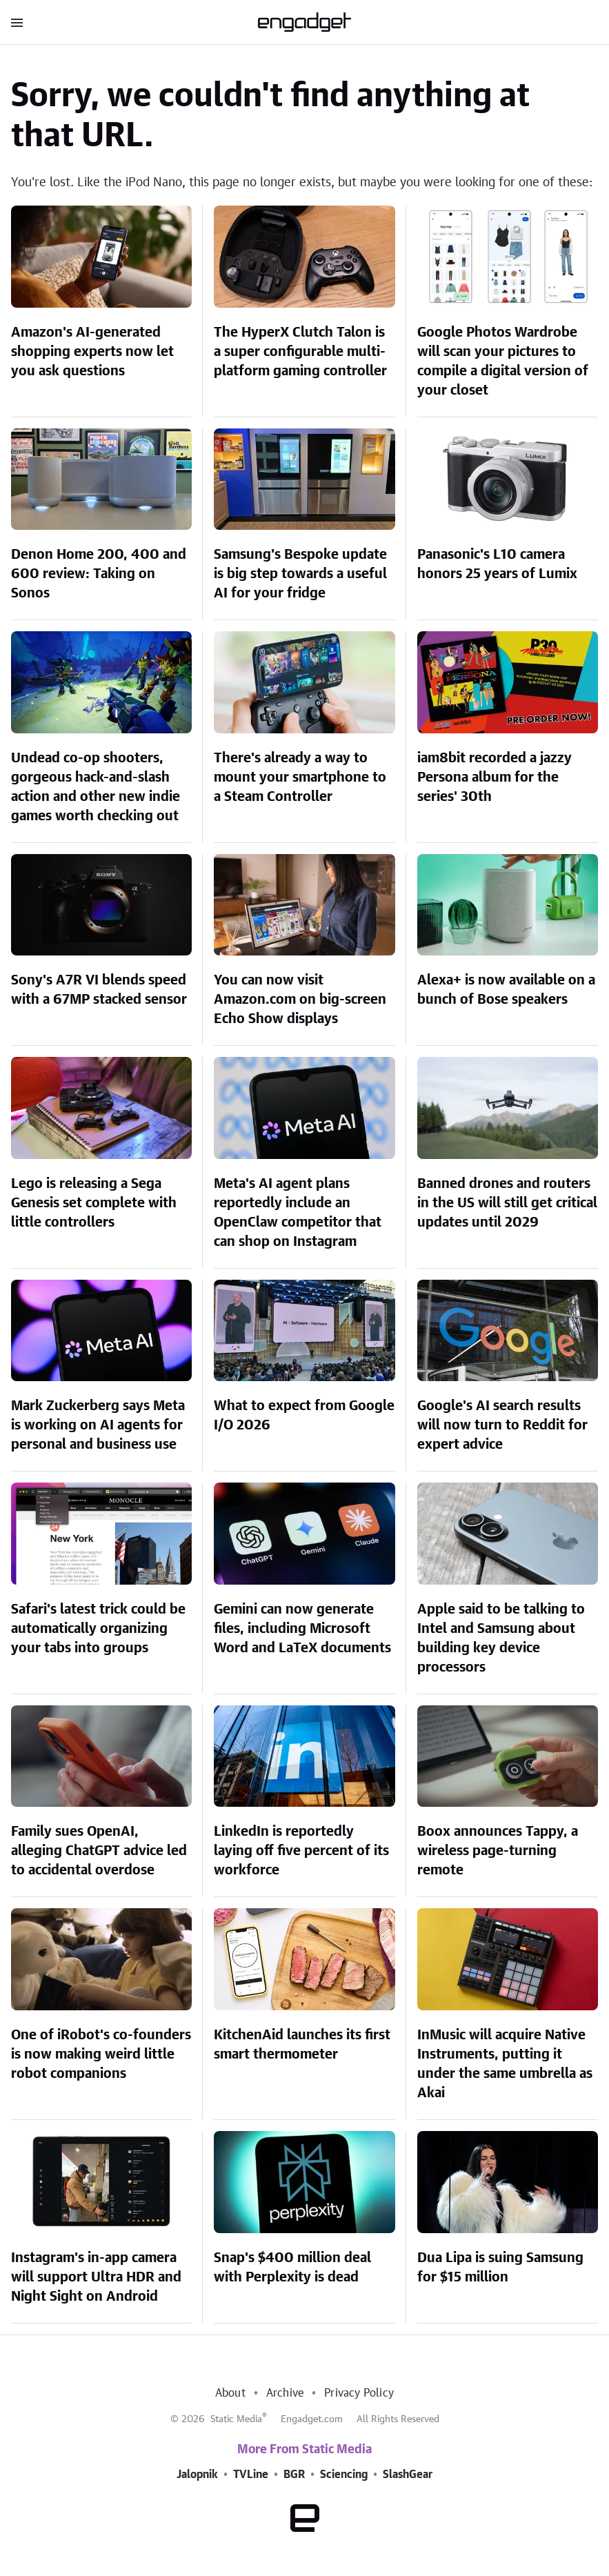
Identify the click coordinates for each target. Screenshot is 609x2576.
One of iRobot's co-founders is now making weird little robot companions (101, 2054)
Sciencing (344, 2474)
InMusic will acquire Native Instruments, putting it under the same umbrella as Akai (504, 2064)
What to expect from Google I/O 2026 (304, 1415)
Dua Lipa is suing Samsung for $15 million (500, 2267)
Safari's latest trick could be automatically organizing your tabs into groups (98, 1629)
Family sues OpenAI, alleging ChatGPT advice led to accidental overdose (99, 1851)
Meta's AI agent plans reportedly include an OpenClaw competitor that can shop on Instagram (297, 1213)
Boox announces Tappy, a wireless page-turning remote (497, 1851)
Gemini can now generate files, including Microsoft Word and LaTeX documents (302, 1629)
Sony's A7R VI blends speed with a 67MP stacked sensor (99, 990)
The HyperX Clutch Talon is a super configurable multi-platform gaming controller (300, 352)
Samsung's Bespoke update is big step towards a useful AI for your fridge (300, 574)
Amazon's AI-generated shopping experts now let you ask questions (92, 352)
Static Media (236, 2419)
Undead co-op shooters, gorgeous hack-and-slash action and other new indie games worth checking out (95, 787)
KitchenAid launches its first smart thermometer (302, 2044)
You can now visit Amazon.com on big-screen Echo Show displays (300, 999)
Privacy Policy (359, 2393)
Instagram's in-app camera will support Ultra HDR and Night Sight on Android (96, 2277)
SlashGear (407, 2474)
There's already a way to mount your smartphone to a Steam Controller (300, 777)
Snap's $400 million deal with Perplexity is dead (292, 2267)
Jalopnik (197, 2474)
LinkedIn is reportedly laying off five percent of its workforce (301, 1851)
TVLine (250, 2474)
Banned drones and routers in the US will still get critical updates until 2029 (507, 1203)
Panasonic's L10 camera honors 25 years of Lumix (497, 564)
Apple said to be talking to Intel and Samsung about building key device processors (501, 1638)
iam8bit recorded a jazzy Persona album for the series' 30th (494, 777)
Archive (284, 2393)
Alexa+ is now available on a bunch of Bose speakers (506, 990)
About (230, 2393)
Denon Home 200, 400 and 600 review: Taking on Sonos (98, 574)
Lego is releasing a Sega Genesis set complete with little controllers (94, 1203)
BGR (294, 2474)
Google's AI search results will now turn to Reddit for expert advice (502, 1425)
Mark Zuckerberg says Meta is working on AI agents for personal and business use (98, 1425)
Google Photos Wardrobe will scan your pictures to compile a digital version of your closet (502, 361)
